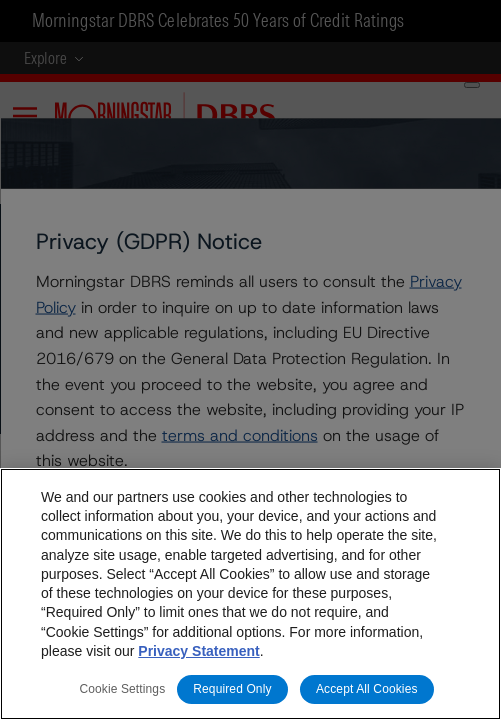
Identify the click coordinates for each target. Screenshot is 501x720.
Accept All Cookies (367, 689)
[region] (250, 594)
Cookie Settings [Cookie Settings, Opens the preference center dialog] (122, 689)
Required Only (232, 689)
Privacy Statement (198, 651)
